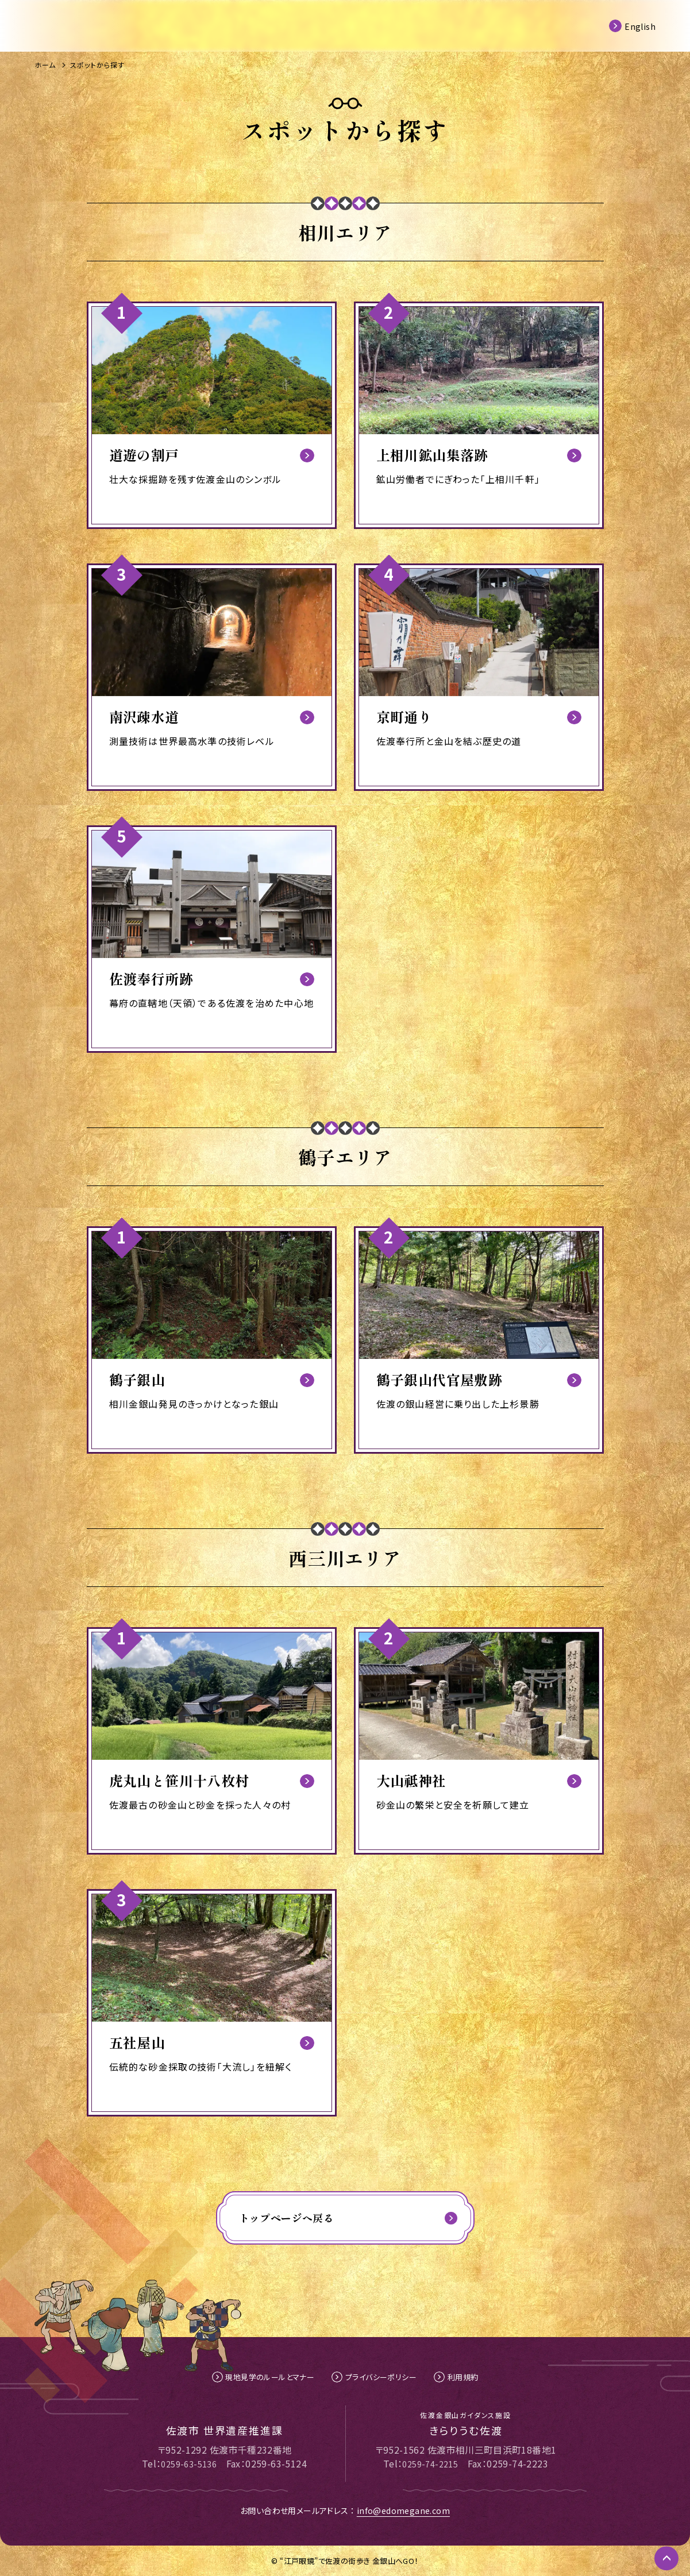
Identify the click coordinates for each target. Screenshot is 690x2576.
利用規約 (468, 2376)
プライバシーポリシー (383, 2376)
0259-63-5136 (188, 2463)
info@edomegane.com (403, 2510)
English (639, 25)
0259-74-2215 (430, 2463)
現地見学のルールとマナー (266, 2376)
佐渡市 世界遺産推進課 (225, 2429)
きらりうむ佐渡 (466, 2423)
